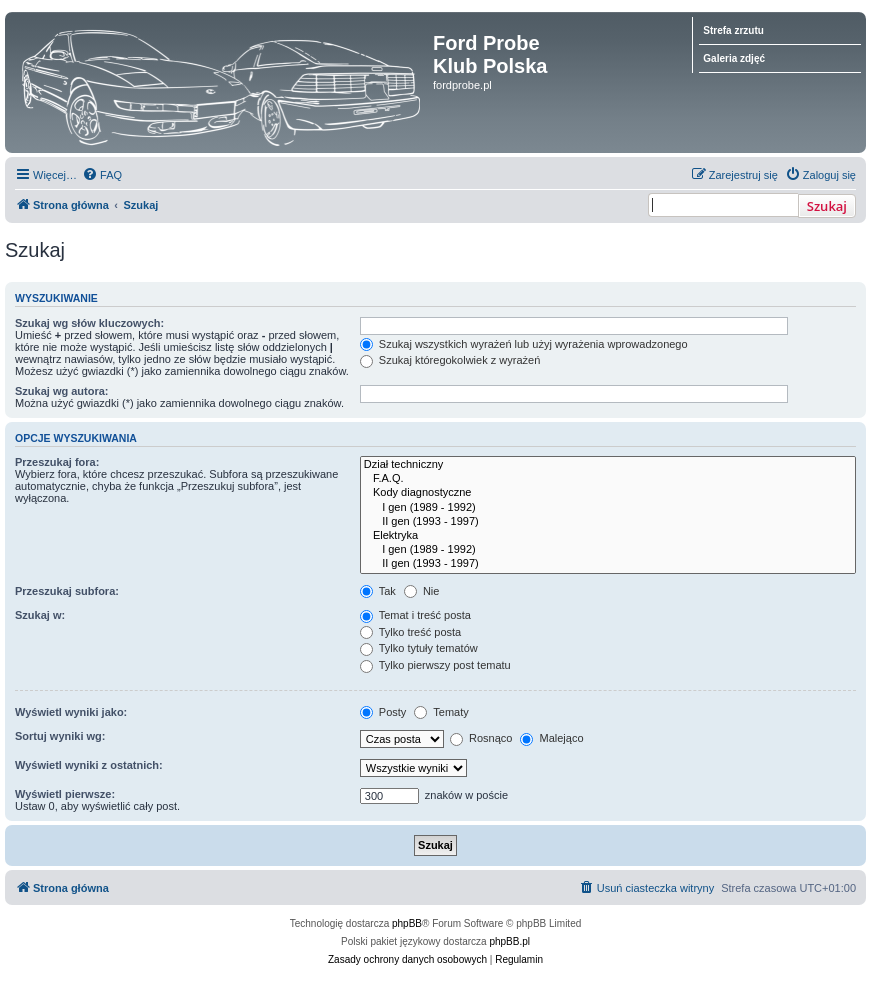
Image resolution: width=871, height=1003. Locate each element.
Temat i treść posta (415, 615)
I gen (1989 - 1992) (608, 508)
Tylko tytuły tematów (419, 648)
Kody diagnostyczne (608, 493)
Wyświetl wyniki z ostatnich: (89, 765)
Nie (422, 591)
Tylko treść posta (410, 632)
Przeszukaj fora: (57, 462)
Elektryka (608, 536)
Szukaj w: (40, 615)
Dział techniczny (608, 465)
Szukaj (827, 206)
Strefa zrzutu (733, 30)
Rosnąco (481, 738)
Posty (383, 712)
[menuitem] (102, 175)
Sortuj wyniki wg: (60, 736)
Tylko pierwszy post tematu (435, 665)
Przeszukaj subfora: (67, 591)
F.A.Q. (608, 479)
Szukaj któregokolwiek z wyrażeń (450, 360)
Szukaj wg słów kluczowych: (89, 323)
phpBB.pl (509, 941)
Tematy (441, 712)
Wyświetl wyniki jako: (71, 712)
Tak (378, 591)
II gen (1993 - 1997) (608, 522)
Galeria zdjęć (734, 58)
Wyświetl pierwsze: (65, 794)
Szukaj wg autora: (62, 391)
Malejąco (551, 738)
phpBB (407, 923)
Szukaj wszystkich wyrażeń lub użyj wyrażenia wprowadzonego (524, 344)
